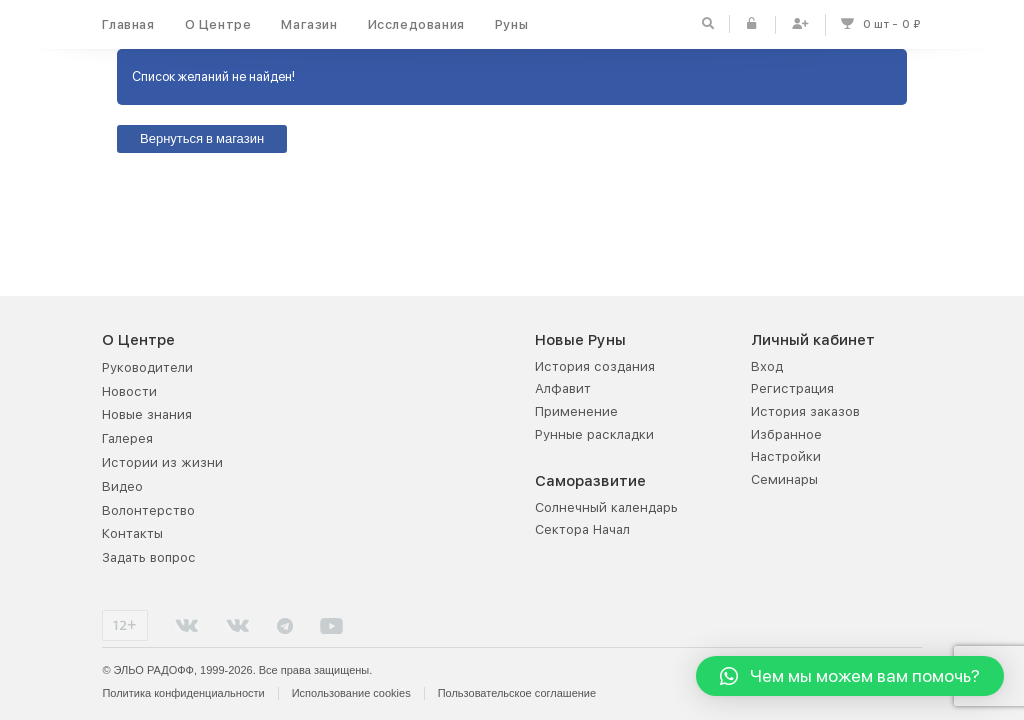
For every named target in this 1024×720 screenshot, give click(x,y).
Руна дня (346, 529)
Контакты (132, 533)
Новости (129, 391)
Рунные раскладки (594, 434)
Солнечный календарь (606, 507)
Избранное (786, 434)
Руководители (147, 367)
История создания (595, 366)
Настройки (786, 456)
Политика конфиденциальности (183, 693)
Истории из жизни (162, 462)
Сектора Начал (582, 529)
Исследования (416, 24)
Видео (122, 486)
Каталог (343, 366)
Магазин (309, 24)
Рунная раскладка (375, 507)
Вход (767, 366)
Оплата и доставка (378, 434)
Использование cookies (351, 693)
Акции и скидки (369, 411)
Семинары (784, 479)
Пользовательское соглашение (517, 693)
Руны (511, 24)
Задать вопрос (149, 557)
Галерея (127, 438)
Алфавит (563, 388)
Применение (576, 411)
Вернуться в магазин (202, 139)
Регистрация (792, 388)
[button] (850, 676)
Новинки (345, 388)
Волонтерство (148, 510)
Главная (128, 24)
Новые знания (147, 414)
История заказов (805, 411)
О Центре (218, 24)
